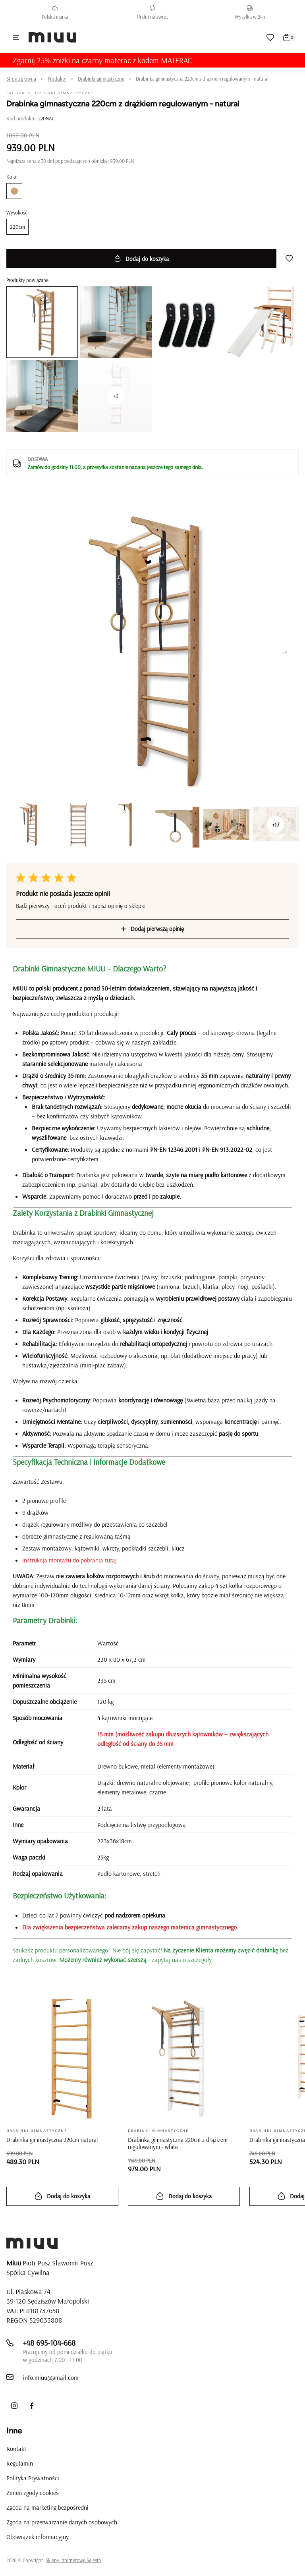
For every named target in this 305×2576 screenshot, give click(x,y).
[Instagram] (14, 2406)
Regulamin (19, 2463)
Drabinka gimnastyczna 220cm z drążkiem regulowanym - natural (202, 78)
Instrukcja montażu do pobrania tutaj (69, 1560)
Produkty (57, 78)
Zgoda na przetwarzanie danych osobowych (61, 2522)
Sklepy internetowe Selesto (73, 2560)
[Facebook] (32, 2406)
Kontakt (16, 2448)
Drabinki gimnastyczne (101, 78)
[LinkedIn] (49, 2406)
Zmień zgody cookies (32, 2493)
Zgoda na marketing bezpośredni (47, 2507)
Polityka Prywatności (32, 2478)
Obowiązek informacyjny (37, 2537)
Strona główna (21, 78)
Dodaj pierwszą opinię (152, 929)
